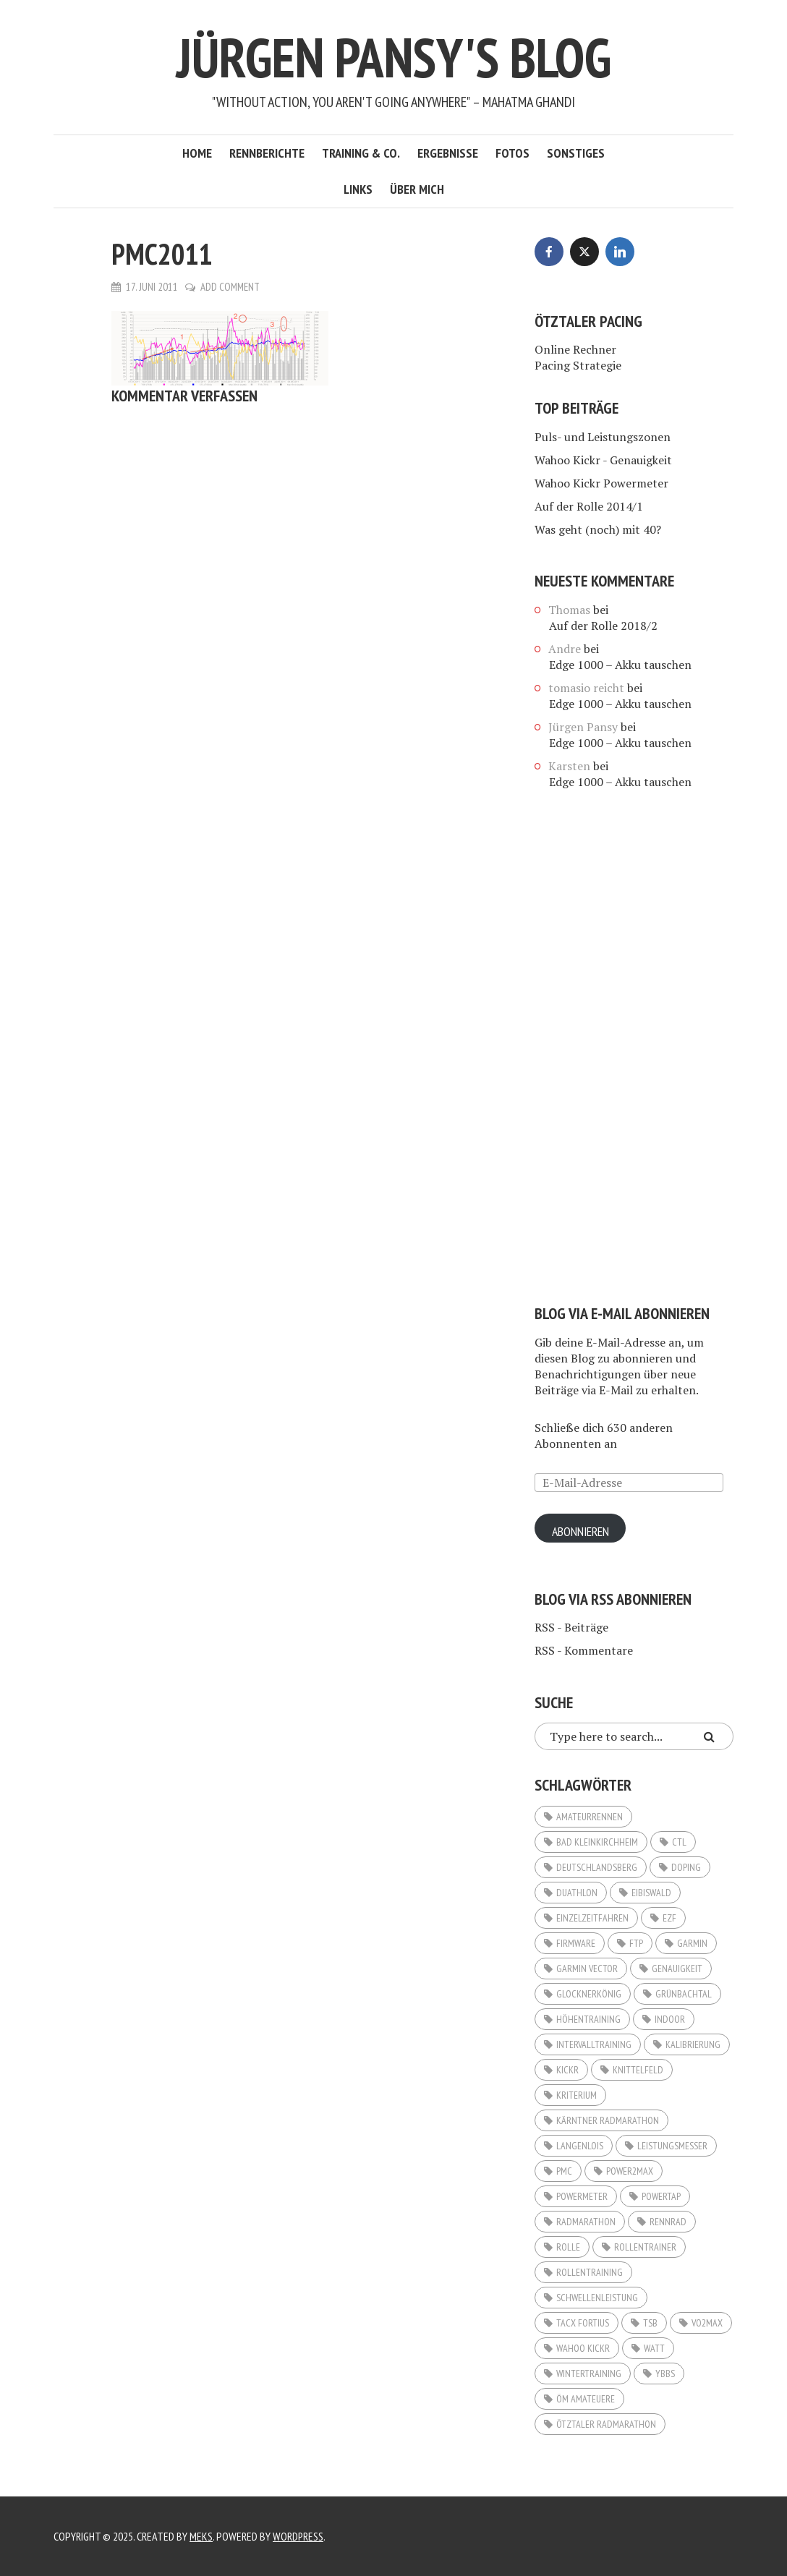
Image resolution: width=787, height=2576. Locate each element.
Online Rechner (575, 349)
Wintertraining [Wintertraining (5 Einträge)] (588, 2373)
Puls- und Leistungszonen (603, 437)
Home (197, 153)
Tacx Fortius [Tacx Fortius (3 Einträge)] (582, 2322)
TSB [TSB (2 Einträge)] (650, 2322)
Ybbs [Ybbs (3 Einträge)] (665, 2373)
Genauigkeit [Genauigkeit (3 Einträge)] (677, 1968)
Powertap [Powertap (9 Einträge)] (661, 2196)
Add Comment (230, 287)
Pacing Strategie (578, 365)
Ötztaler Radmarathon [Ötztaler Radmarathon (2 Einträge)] (606, 2424)
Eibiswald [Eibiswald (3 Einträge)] (651, 1892)
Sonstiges (576, 153)
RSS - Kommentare (584, 1650)
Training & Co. (361, 153)
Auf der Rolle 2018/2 (603, 626)
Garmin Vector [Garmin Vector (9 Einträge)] (587, 1968)
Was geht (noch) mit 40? (598, 529)
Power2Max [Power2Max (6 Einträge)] (629, 2171)
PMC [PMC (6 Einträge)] (564, 2171)
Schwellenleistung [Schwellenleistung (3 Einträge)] (597, 2297)
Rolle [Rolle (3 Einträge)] (568, 2246)
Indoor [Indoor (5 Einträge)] (670, 2019)
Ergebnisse (447, 153)
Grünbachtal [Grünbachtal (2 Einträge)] (683, 1993)
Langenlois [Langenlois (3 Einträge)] (579, 2145)
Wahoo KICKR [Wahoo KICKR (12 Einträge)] (583, 2348)
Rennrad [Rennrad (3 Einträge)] (668, 2221)
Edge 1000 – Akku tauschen (620, 665)
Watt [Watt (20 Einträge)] (654, 2348)
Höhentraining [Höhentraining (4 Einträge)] (588, 2019)
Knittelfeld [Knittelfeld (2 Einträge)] (638, 2069)
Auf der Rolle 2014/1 (589, 506)
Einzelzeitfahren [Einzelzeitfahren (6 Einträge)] (592, 1917)
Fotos (512, 153)
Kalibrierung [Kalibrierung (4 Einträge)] (692, 2044)
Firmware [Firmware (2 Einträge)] (575, 1943)
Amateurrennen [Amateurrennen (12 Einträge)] (589, 1816)
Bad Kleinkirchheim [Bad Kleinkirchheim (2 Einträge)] (597, 1841)
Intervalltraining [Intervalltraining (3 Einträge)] (593, 2044)
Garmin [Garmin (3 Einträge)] (692, 1943)
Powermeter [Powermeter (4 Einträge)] (582, 2196)
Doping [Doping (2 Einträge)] (686, 1867)
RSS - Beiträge (571, 1627)
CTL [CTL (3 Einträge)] (679, 1841)
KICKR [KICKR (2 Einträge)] (567, 2069)
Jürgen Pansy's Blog (394, 56)
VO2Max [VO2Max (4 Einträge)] (707, 2322)
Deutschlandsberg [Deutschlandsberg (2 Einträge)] (596, 1867)
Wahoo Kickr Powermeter (601, 483)
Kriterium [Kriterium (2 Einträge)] (576, 2095)
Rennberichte (267, 153)
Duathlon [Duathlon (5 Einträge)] (576, 1892)
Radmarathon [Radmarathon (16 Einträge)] (586, 2221)
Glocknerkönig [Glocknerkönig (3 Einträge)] (588, 1993)
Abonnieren (581, 1532)
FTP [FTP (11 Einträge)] (636, 1943)
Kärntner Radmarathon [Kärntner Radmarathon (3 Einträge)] (607, 2120)
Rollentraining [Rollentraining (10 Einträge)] (589, 2272)
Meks (201, 2536)
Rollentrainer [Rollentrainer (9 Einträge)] (645, 2246)
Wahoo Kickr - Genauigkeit (603, 460)
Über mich (417, 189)
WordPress (298, 2536)
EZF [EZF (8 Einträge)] (669, 1917)
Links (358, 189)
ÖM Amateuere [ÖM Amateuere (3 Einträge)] (585, 2398)
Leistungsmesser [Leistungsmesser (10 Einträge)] (672, 2145)
